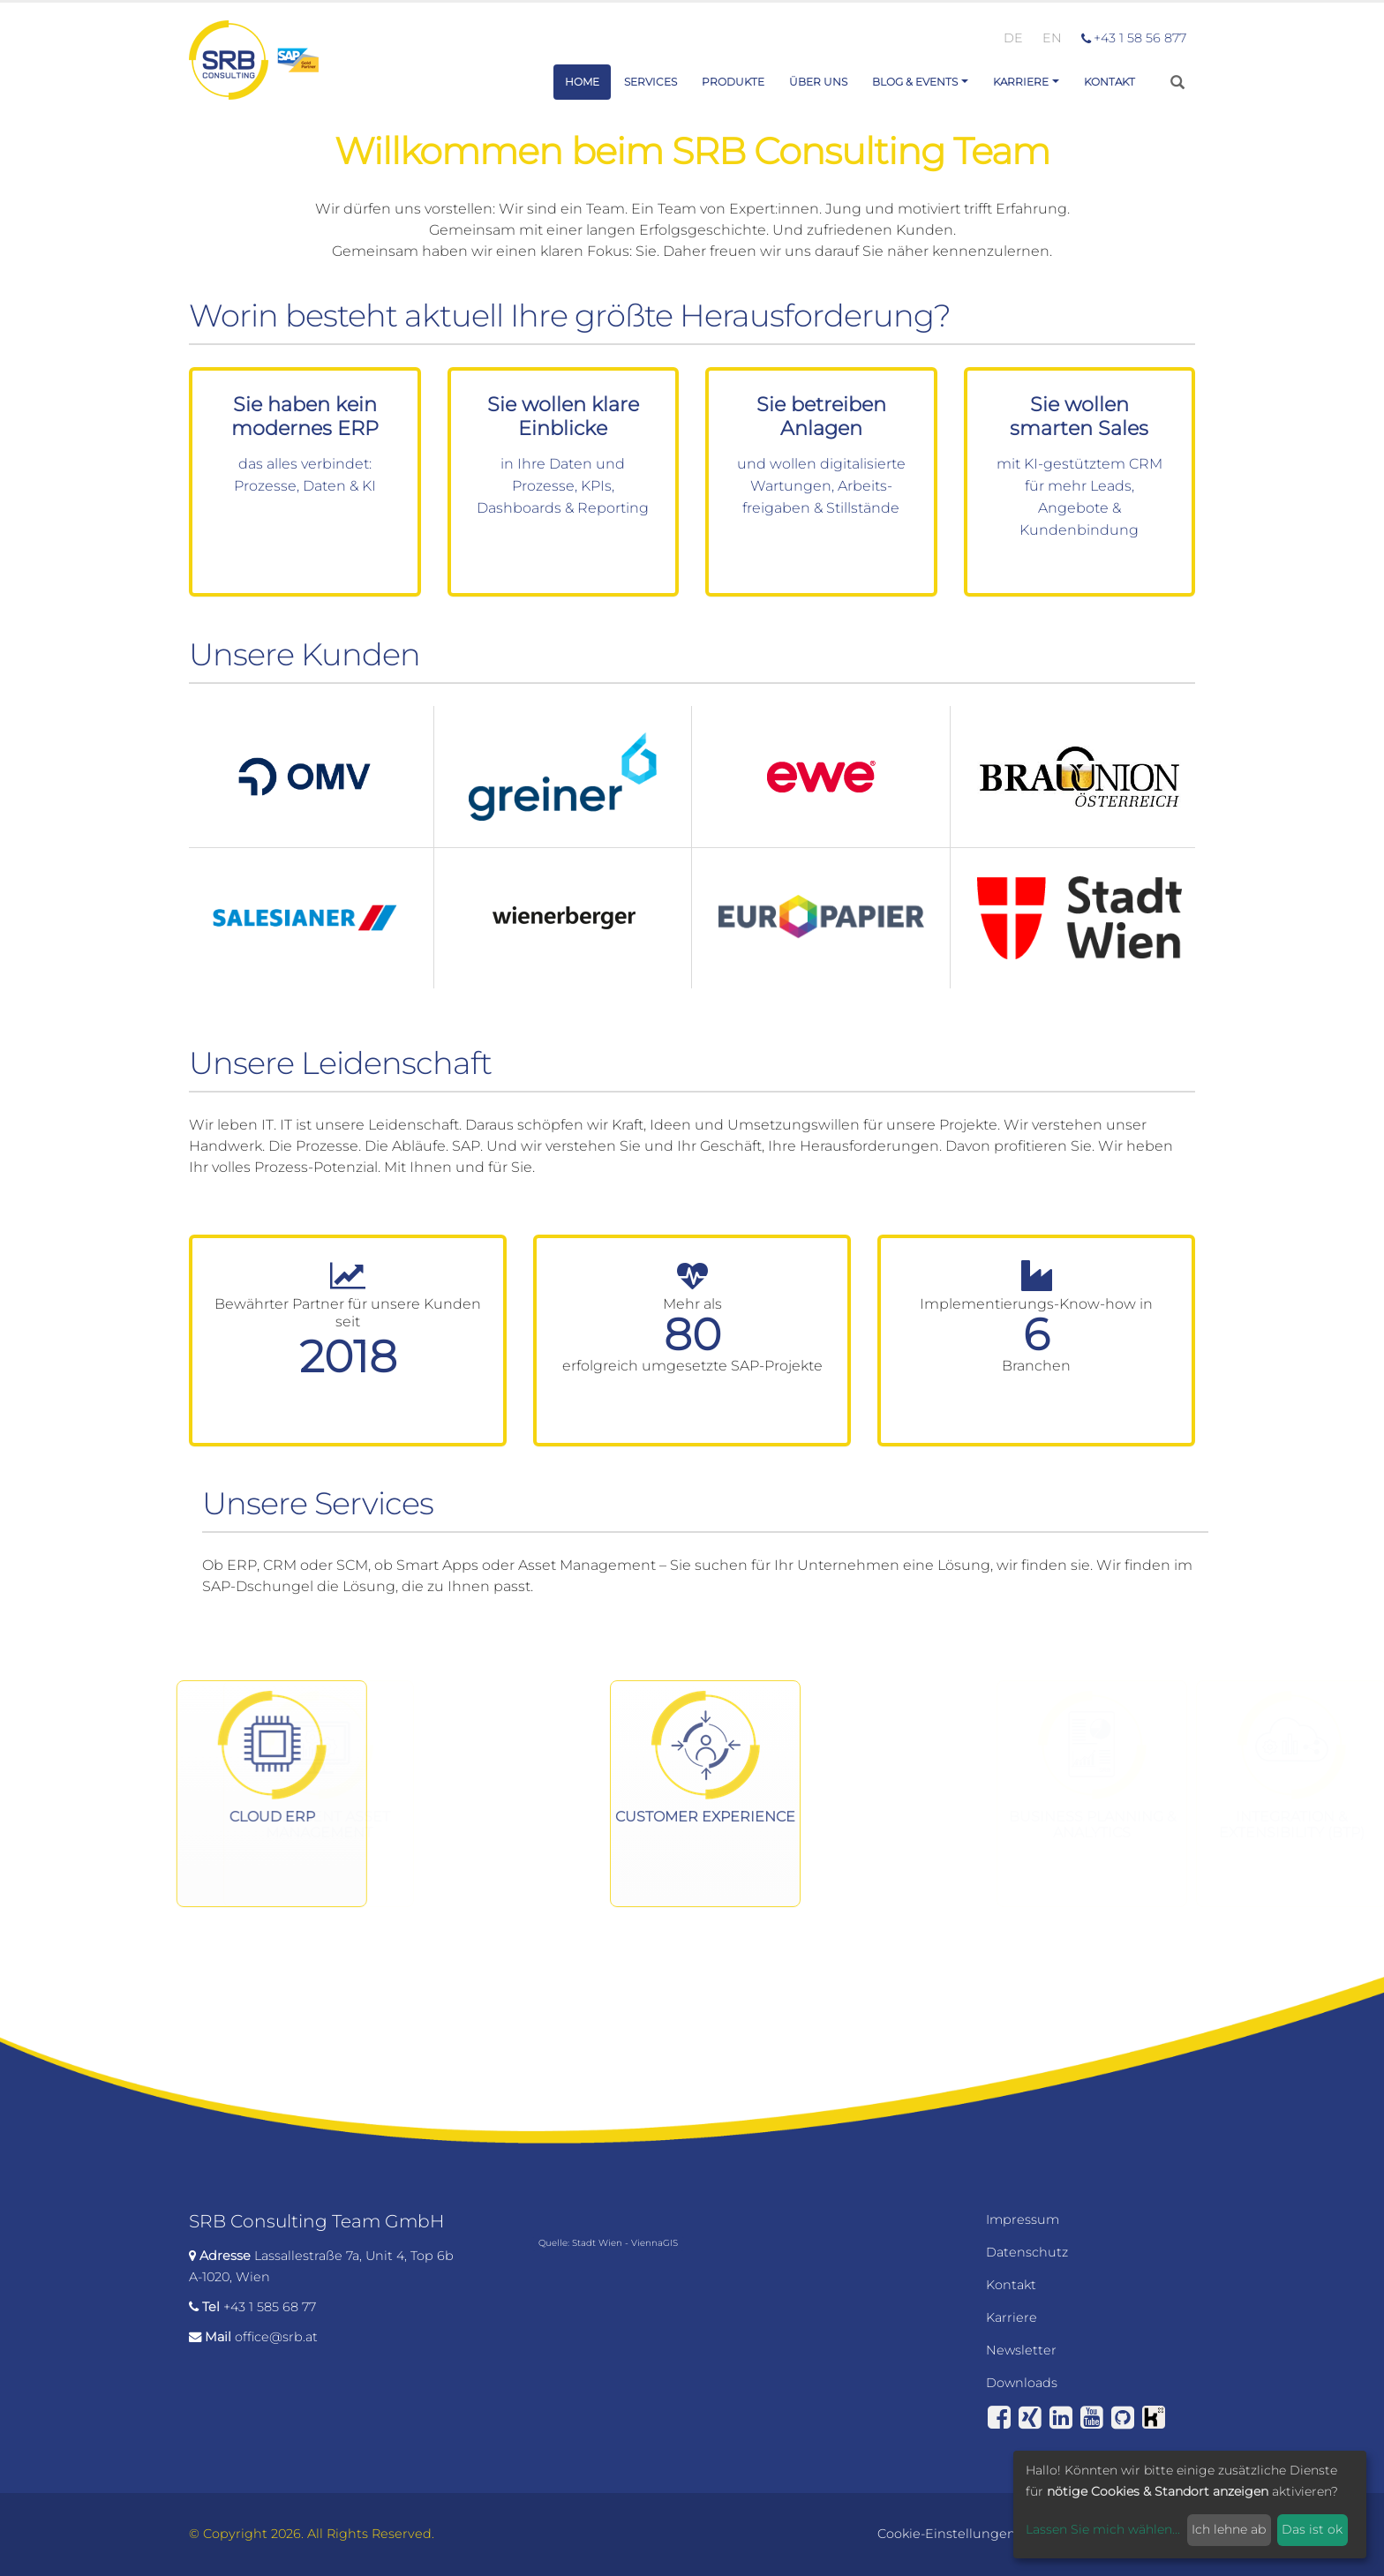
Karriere (1021, 81)
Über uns (818, 81)
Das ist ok (1312, 2529)
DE (1013, 38)
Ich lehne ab (1229, 2529)
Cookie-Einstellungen (946, 2534)
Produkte (733, 81)
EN (1052, 38)
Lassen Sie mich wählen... (1103, 2529)
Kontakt (1109, 81)
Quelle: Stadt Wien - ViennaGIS (608, 2243)
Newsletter (1021, 2350)
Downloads (1021, 2383)
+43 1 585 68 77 (269, 2307)
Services (650, 81)
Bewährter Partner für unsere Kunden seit (347, 1313)
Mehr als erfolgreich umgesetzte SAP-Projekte (692, 1335)
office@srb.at (276, 2337)
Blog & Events (915, 81)
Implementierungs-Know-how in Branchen (1036, 1335)
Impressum (1022, 2219)
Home (582, 81)
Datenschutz (1027, 2252)
